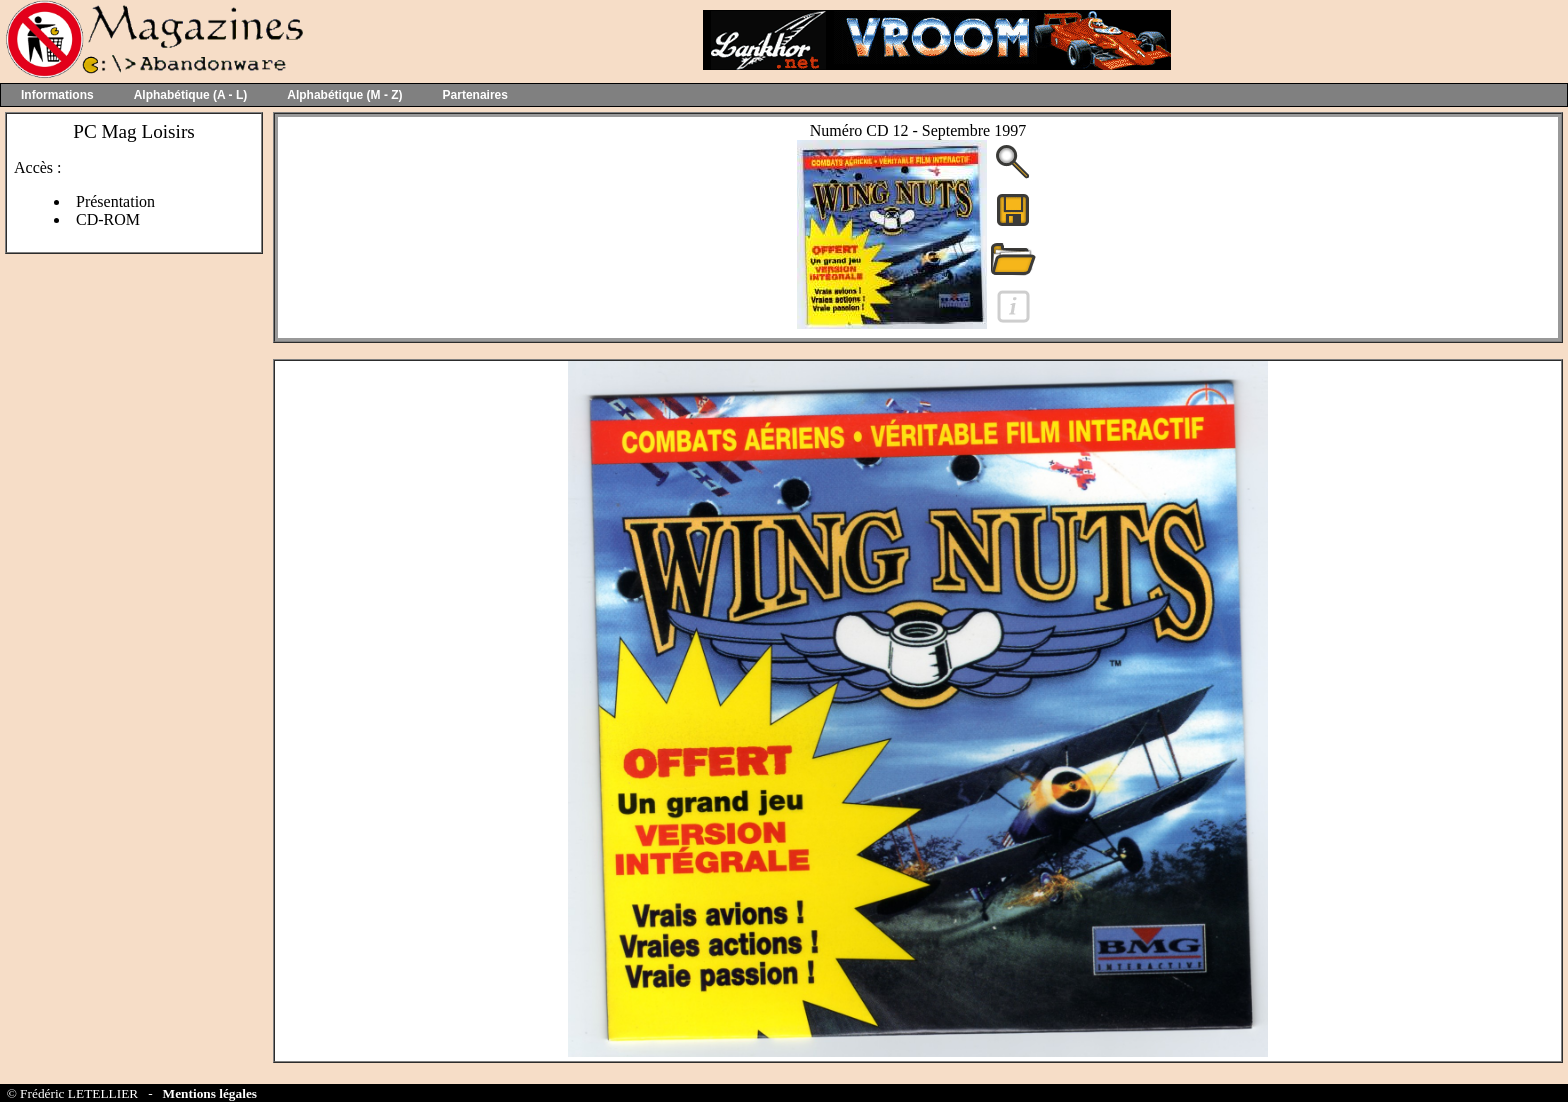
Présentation (115, 201)
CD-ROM (108, 219)
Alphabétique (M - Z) (344, 95)
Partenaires (475, 95)
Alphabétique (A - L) (191, 95)
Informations (57, 95)
